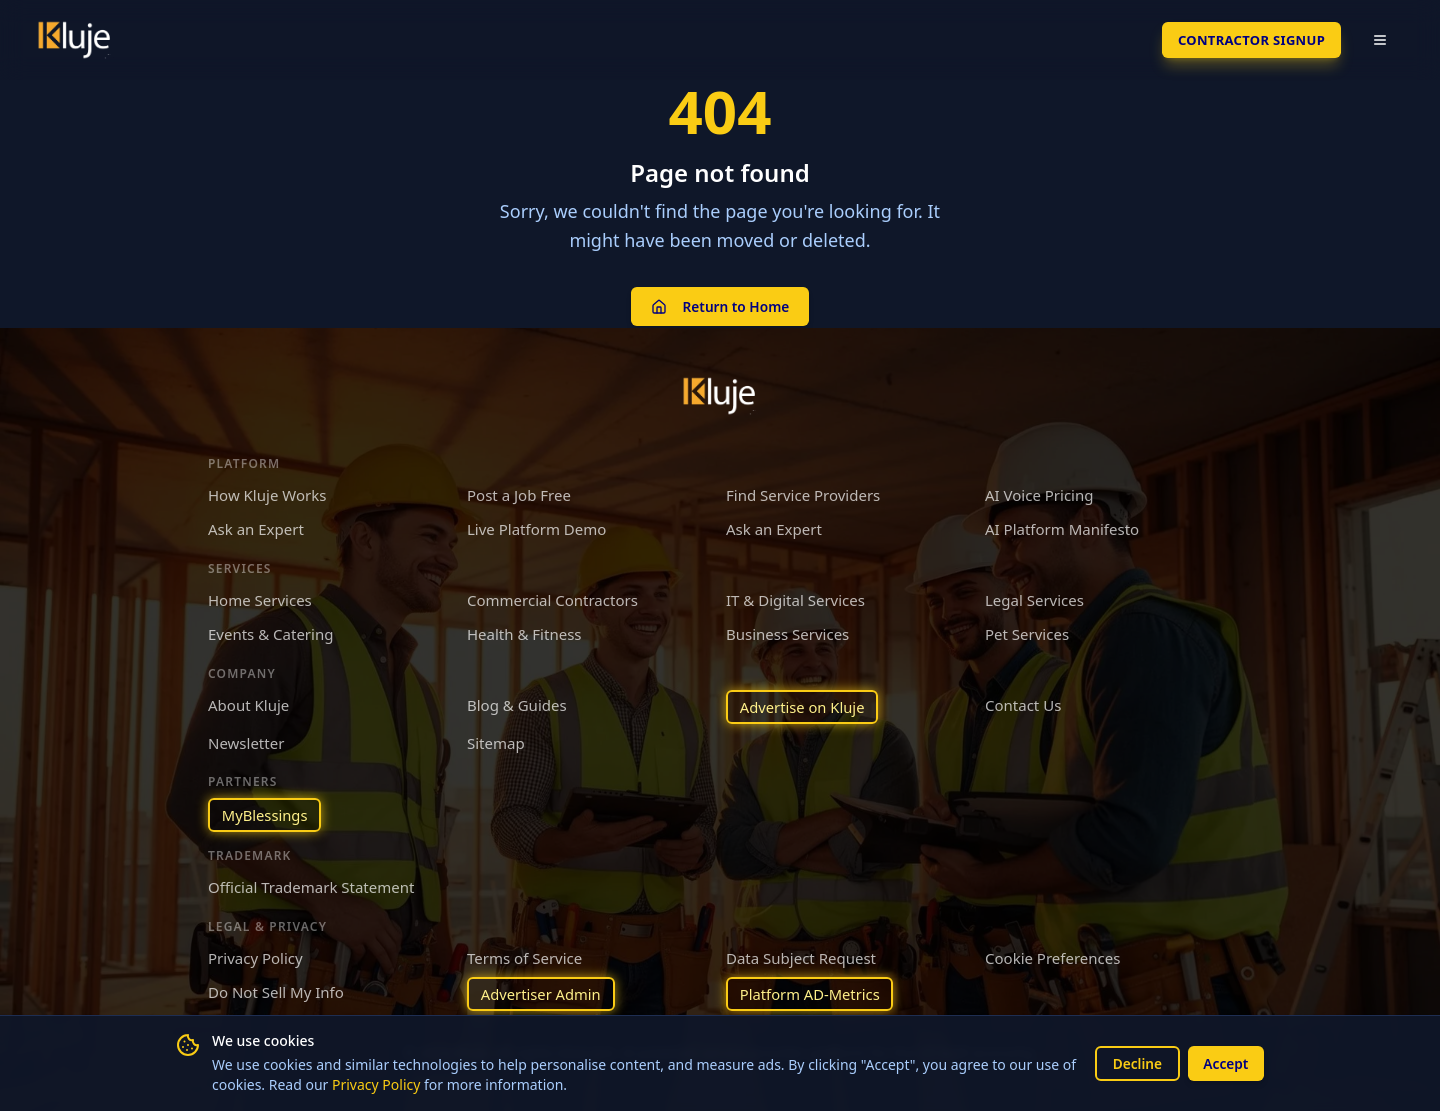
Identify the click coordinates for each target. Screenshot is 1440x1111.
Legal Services (1034, 598)
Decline (1134, 1062)
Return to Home (719, 305)
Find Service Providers (803, 493)
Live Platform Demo (536, 528)
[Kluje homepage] (720, 394)
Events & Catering (270, 633)
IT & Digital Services (795, 598)
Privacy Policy (393, 1084)
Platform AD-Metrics (811, 994)
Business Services (787, 633)
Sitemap (496, 742)
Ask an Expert (256, 528)
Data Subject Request (801, 957)
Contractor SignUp (1245, 39)
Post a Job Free (519, 493)
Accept (1225, 1062)
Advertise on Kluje (803, 705)
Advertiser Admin (542, 994)
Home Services (260, 598)
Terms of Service (524, 957)
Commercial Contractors (552, 598)
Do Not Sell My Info (276, 992)
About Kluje (248, 703)
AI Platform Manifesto (1062, 528)
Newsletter (246, 742)
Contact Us (1023, 703)
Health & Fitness (524, 633)
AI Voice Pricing (1039, 493)
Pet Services (1027, 633)
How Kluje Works (267, 493)
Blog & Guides (517, 703)
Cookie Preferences (1052, 957)
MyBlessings (265, 814)
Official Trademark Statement (311, 887)
